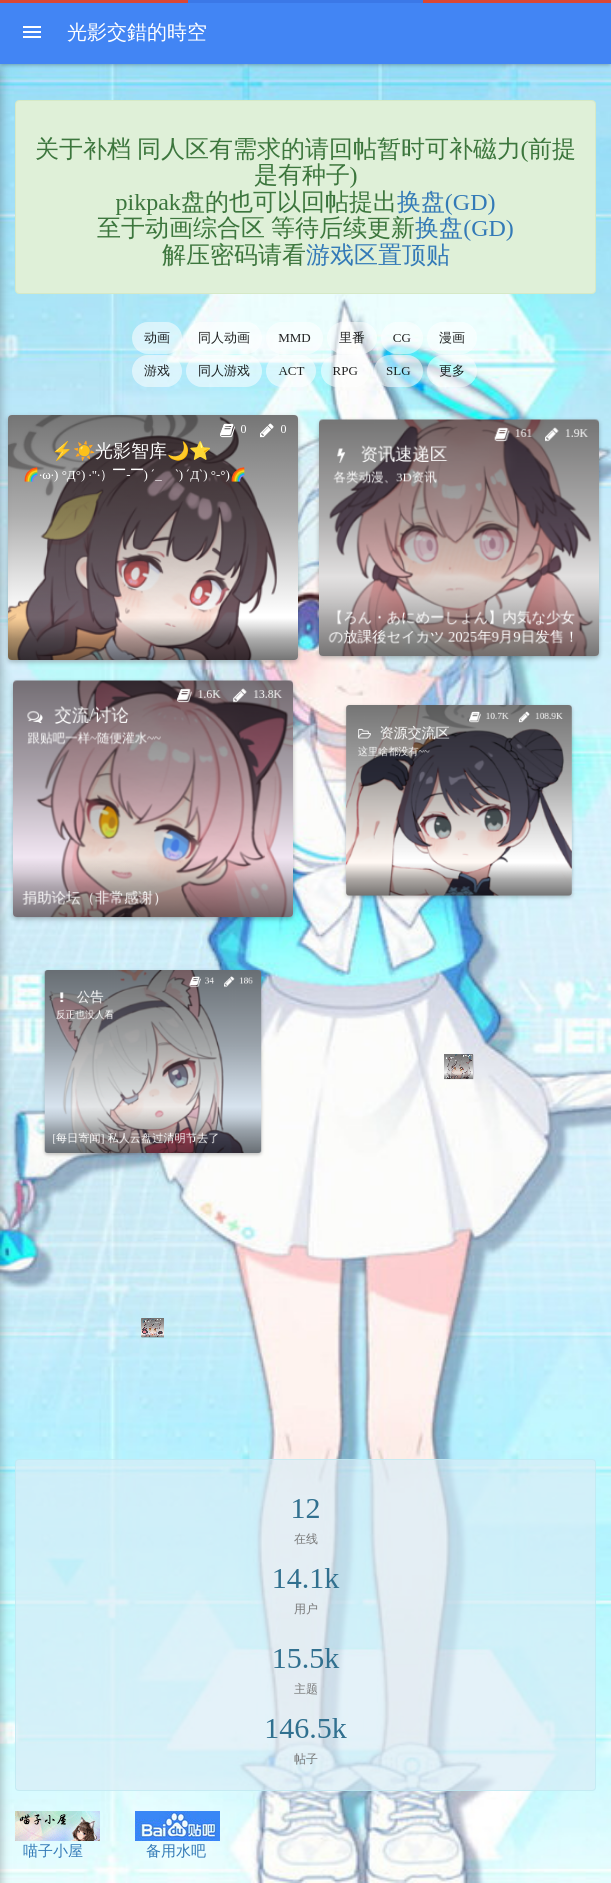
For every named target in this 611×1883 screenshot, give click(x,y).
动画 (157, 337)
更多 (452, 370)
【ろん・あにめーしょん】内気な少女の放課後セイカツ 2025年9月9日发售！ (456, 591)
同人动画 (224, 337)
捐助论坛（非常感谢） (120, 858)
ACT (291, 370)
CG (402, 337)
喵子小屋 (57, 1835)
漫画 (452, 337)
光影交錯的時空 (137, 32)
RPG (345, 370)
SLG (398, 370)
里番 (352, 337)
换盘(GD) (446, 202)
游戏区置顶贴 (378, 255)
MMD (294, 337)
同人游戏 (224, 370)
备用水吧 (177, 1835)
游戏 (157, 370)
